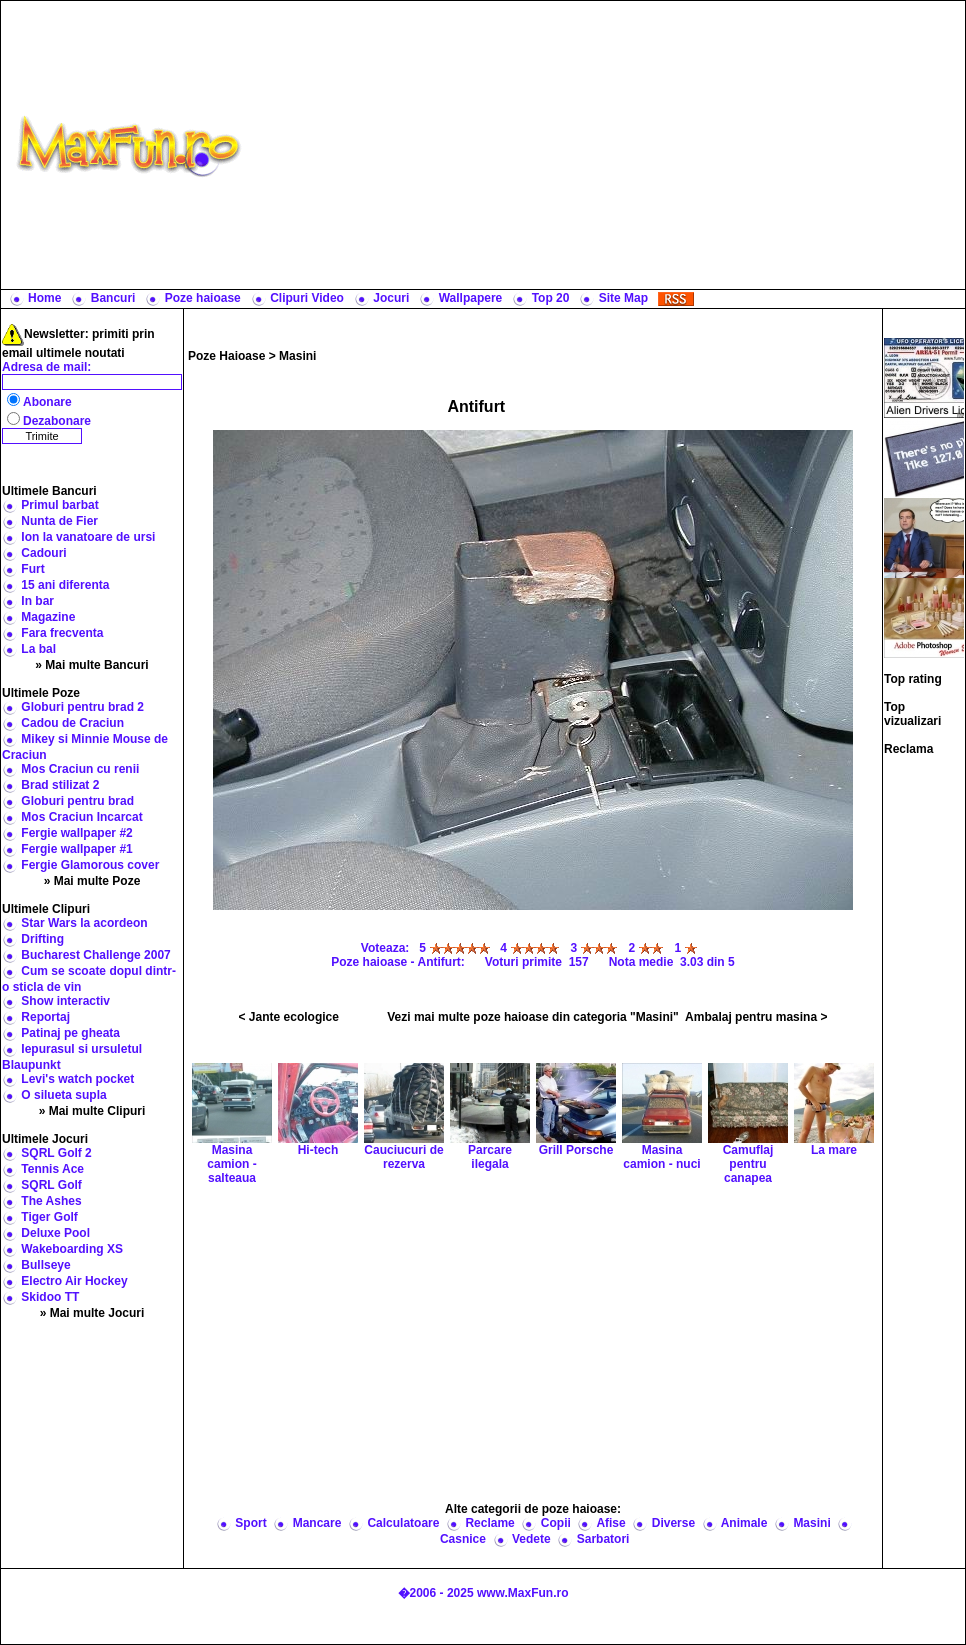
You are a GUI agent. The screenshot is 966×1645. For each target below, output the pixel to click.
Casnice (463, 1539)
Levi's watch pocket (77, 1079)
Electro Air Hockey (74, 1281)
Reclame (489, 1523)
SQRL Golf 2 (56, 1153)
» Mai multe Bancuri (91, 665)
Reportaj (45, 1017)
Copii (556, 1523)
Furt (32, 569)
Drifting (42, 939)
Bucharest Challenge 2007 (95, 955)
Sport (250, 1523)
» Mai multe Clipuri (92, 1111)
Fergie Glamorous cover (90, 865)
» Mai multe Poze (92, 881)
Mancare (317, 1523)
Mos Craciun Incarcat (81, 817)
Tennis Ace (52, 1169)
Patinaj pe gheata (70, 1033)
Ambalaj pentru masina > (756, 1017)
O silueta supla (63, 1095)
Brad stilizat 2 (60, 785)
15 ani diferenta (65, 585)
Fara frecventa (62, 633)
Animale (744, 1523)
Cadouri (43, 553)
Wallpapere (471, 298)
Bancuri (113, 298)
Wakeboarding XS (72, 1249)
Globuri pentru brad (77, 801)
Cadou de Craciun (72, 723)
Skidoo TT (50, 1297)
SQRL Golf (51, 1185)
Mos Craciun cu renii (80, 769)
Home (44, 298)
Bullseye (45, 1265)
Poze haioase (203, 298)
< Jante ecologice (289, 1017)
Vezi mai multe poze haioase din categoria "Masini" (532, 1017)
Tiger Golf (49, 1217)
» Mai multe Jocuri (92, 1313)
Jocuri (391, 298)
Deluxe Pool (55, 1233)
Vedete (531, 1539)
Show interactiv (65, 1001)
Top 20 (551, 298)
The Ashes (51, 1201)
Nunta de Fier (59, 521)
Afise (610, 1523)
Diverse (673, 1523)
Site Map (623, 298)
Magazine (48, 617)
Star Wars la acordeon (84, 923)
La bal (38, 649)
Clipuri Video (307, 298)
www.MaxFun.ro (523, 1593)
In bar (37, 601)
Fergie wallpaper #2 (76, 833)
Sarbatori (603, 1539)
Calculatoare (403, 1523)
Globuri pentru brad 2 (82, 707)
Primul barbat (59, 505)
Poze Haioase (226, 356)
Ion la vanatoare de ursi (88, 537)
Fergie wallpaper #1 (76, 849)
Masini (297, 356)
